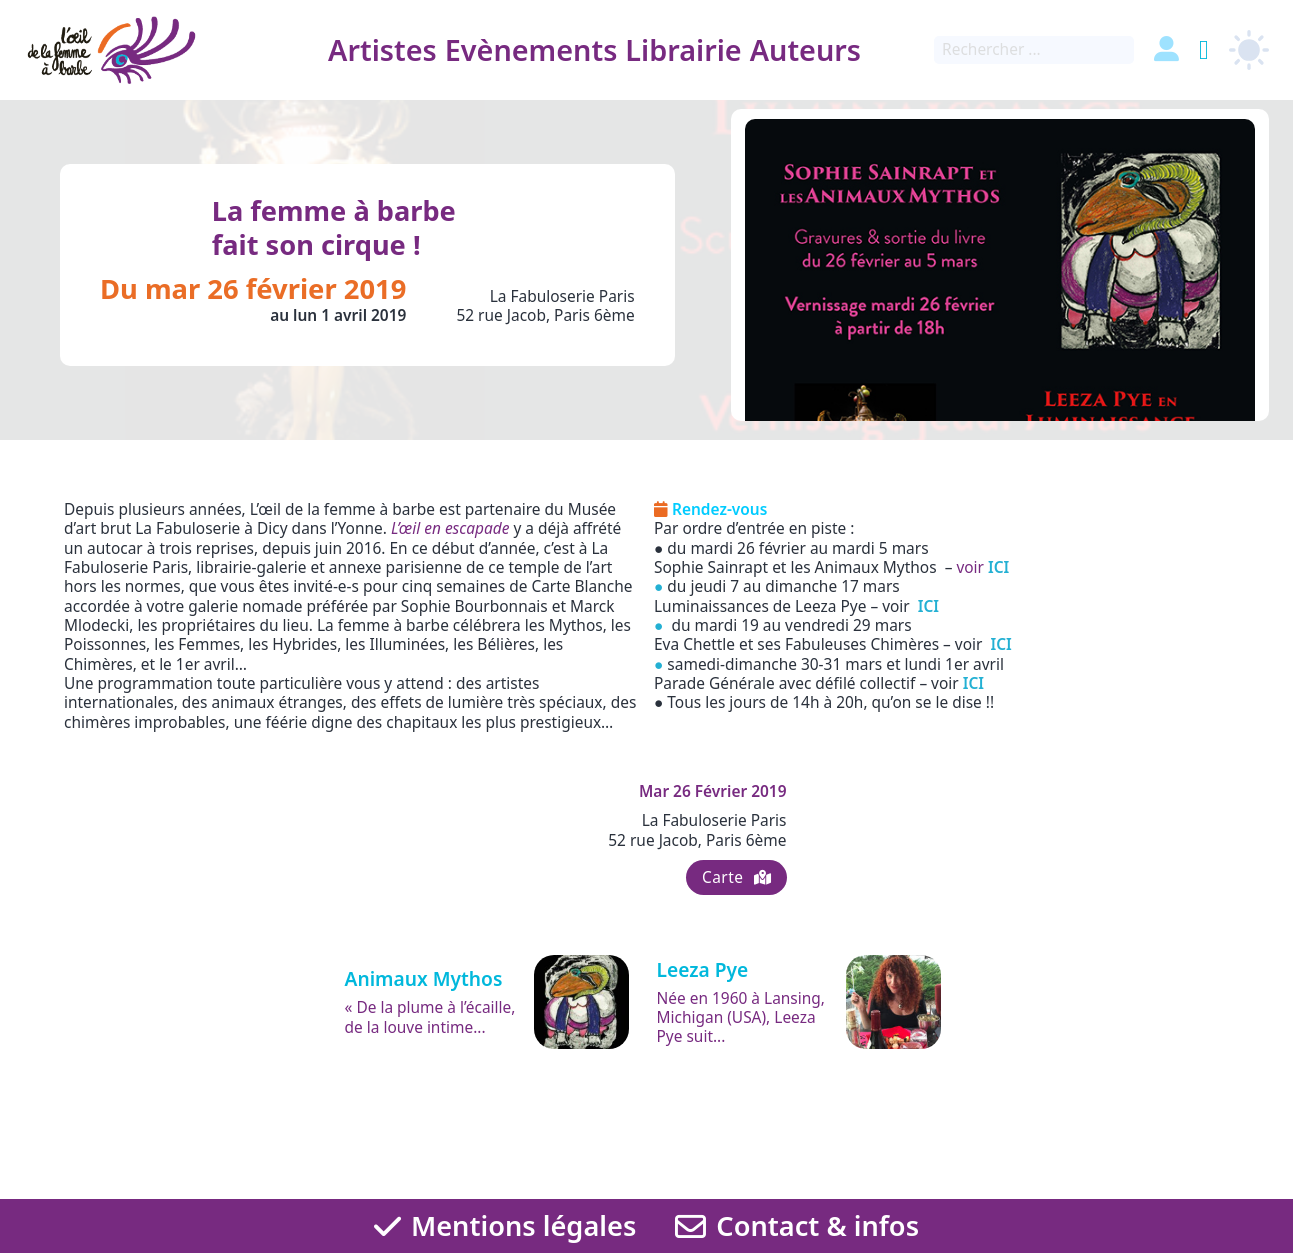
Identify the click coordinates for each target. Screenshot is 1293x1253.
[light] (1249, 50)
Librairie (681, 49)
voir (982, 567)
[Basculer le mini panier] (1204, 50)
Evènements (529, 49)
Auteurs (803, 49)
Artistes (380, 49)
